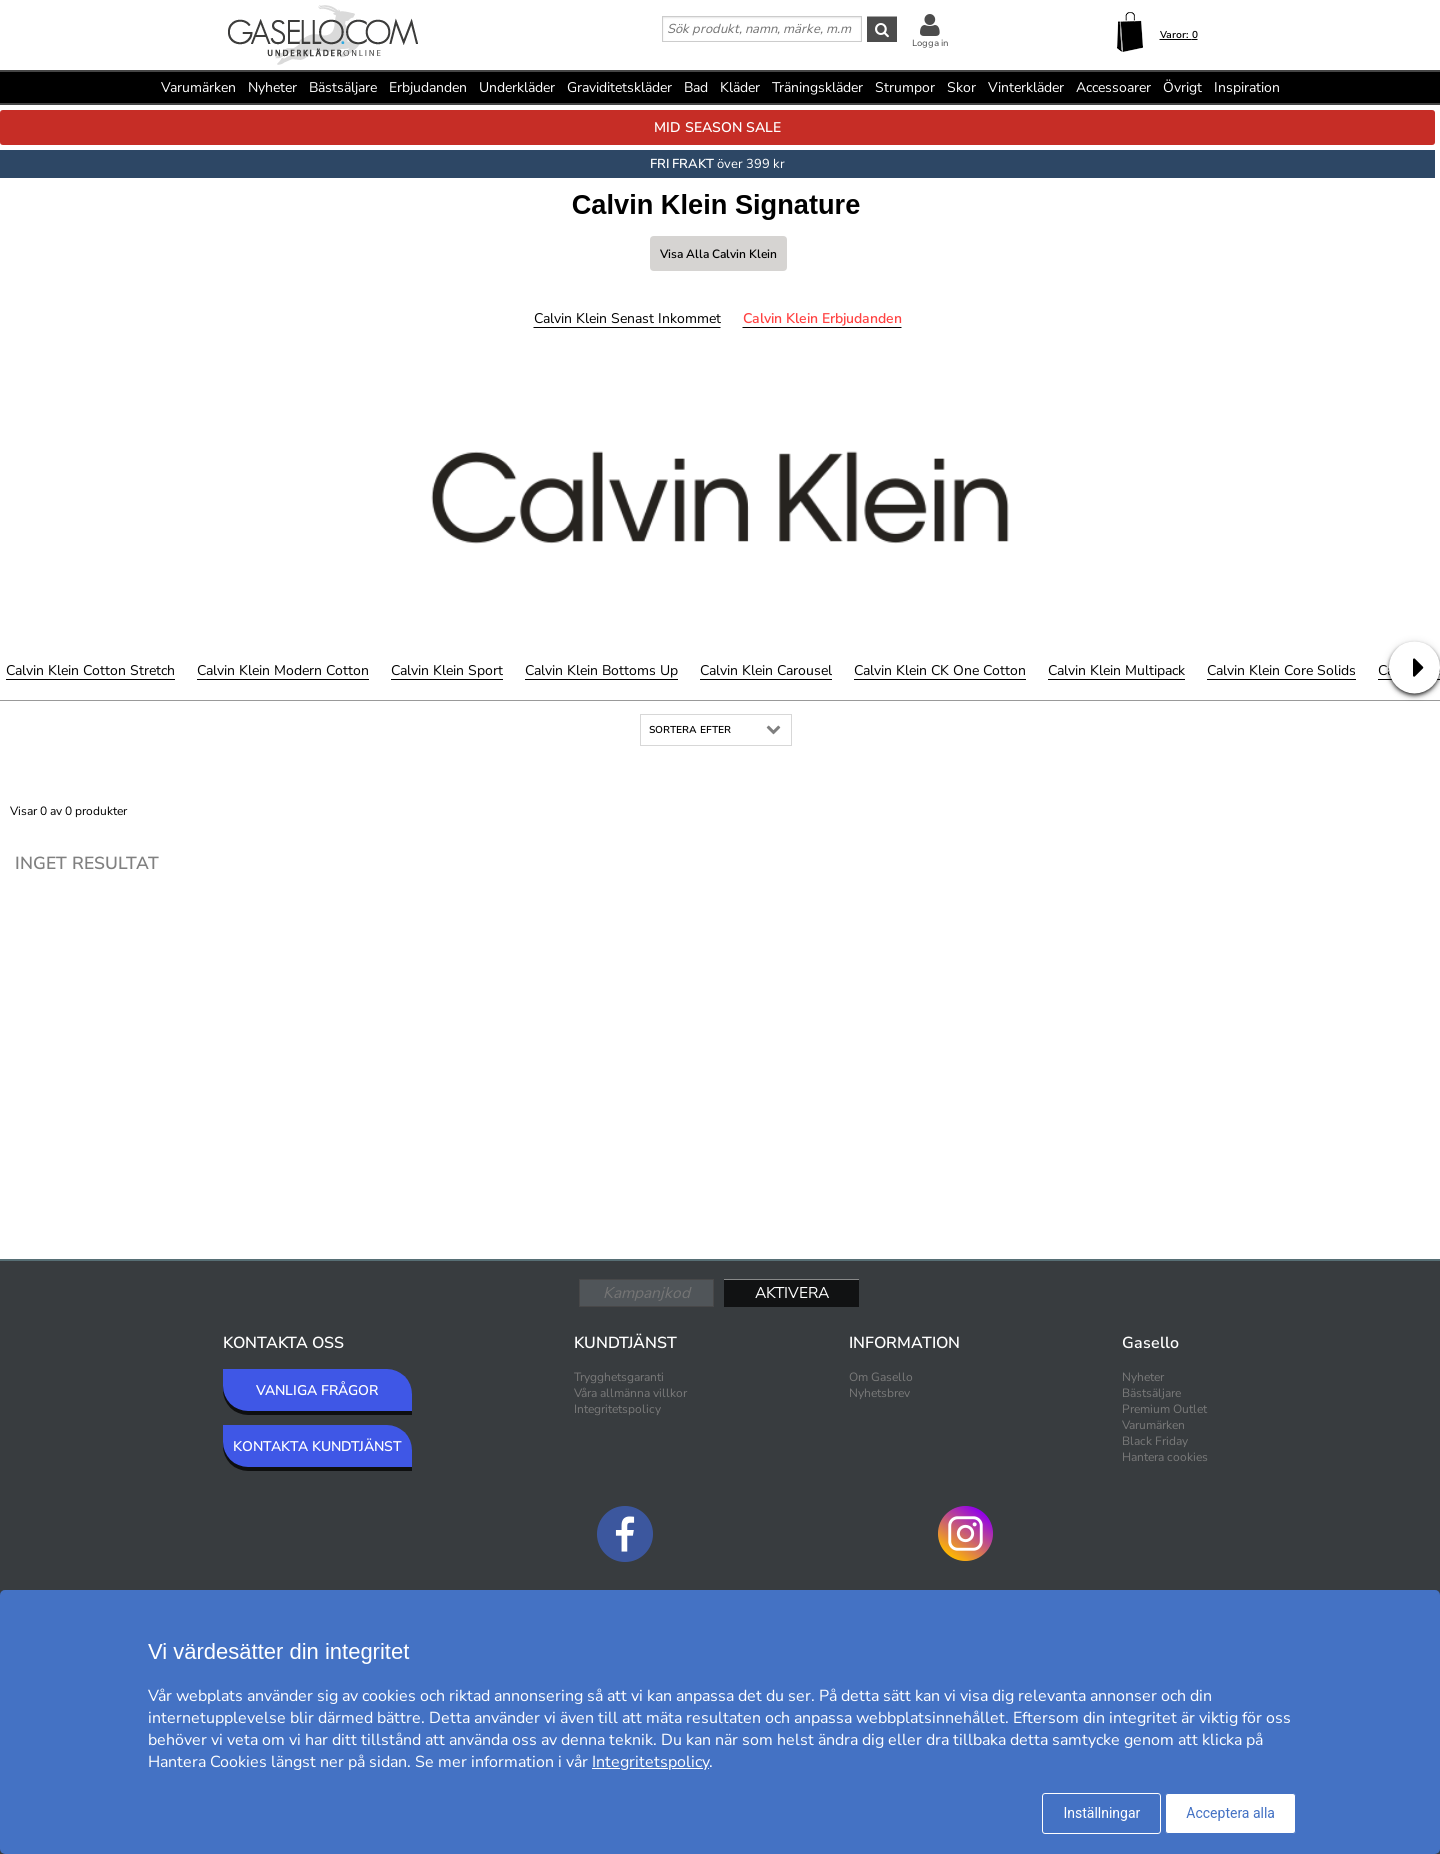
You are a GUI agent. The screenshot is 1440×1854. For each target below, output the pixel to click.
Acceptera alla (1230, 1813)
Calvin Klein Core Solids (1281, 670)
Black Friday (1155, 1441)
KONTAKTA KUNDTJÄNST (317, 1446)
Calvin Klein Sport (447, 670)
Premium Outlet (1164, 1409)
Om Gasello (881, 1377)
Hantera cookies (1165, 1457)
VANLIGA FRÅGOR (317, 1390)
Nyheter (272, 87)
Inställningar (1101, 1813)
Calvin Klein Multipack (1116, 670)
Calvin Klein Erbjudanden (822, 318)
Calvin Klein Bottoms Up (601, 670)
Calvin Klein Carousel (766, 670)
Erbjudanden (428, 87)
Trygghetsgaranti (619, 1377)
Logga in (930, 43)
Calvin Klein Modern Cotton (283, 670)
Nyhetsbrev (879, 1393)
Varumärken (198, 87)
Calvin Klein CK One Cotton (940, 670)
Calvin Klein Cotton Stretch (90, 670)
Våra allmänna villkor (630, 1393)
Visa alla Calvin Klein (718, 254)
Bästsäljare (343, 87)
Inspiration (1247, 87)
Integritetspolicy (617, 1409)
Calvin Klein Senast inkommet (627, 318)
